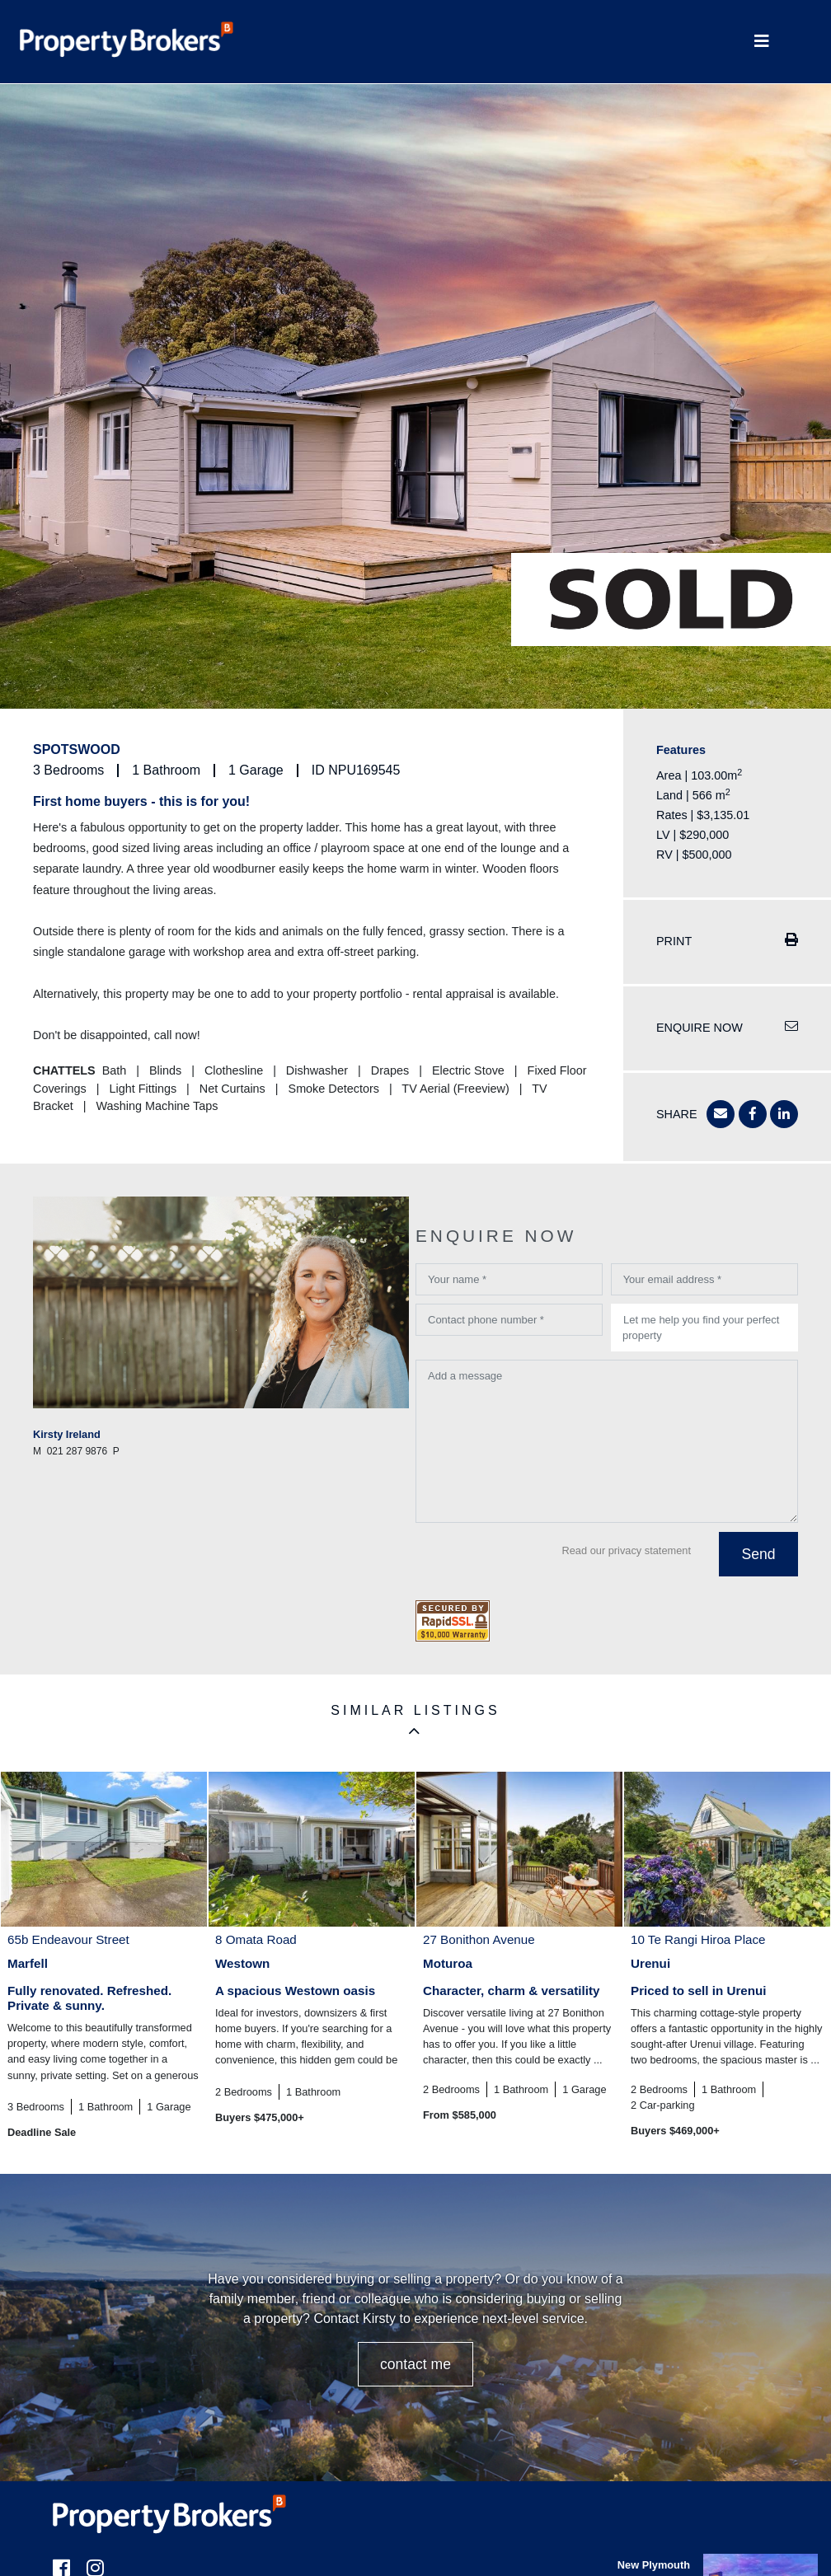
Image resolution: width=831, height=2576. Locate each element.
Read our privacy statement (626, 1550)
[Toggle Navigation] (761, 41)
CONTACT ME (415, 2364)
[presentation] (541, 1563)
